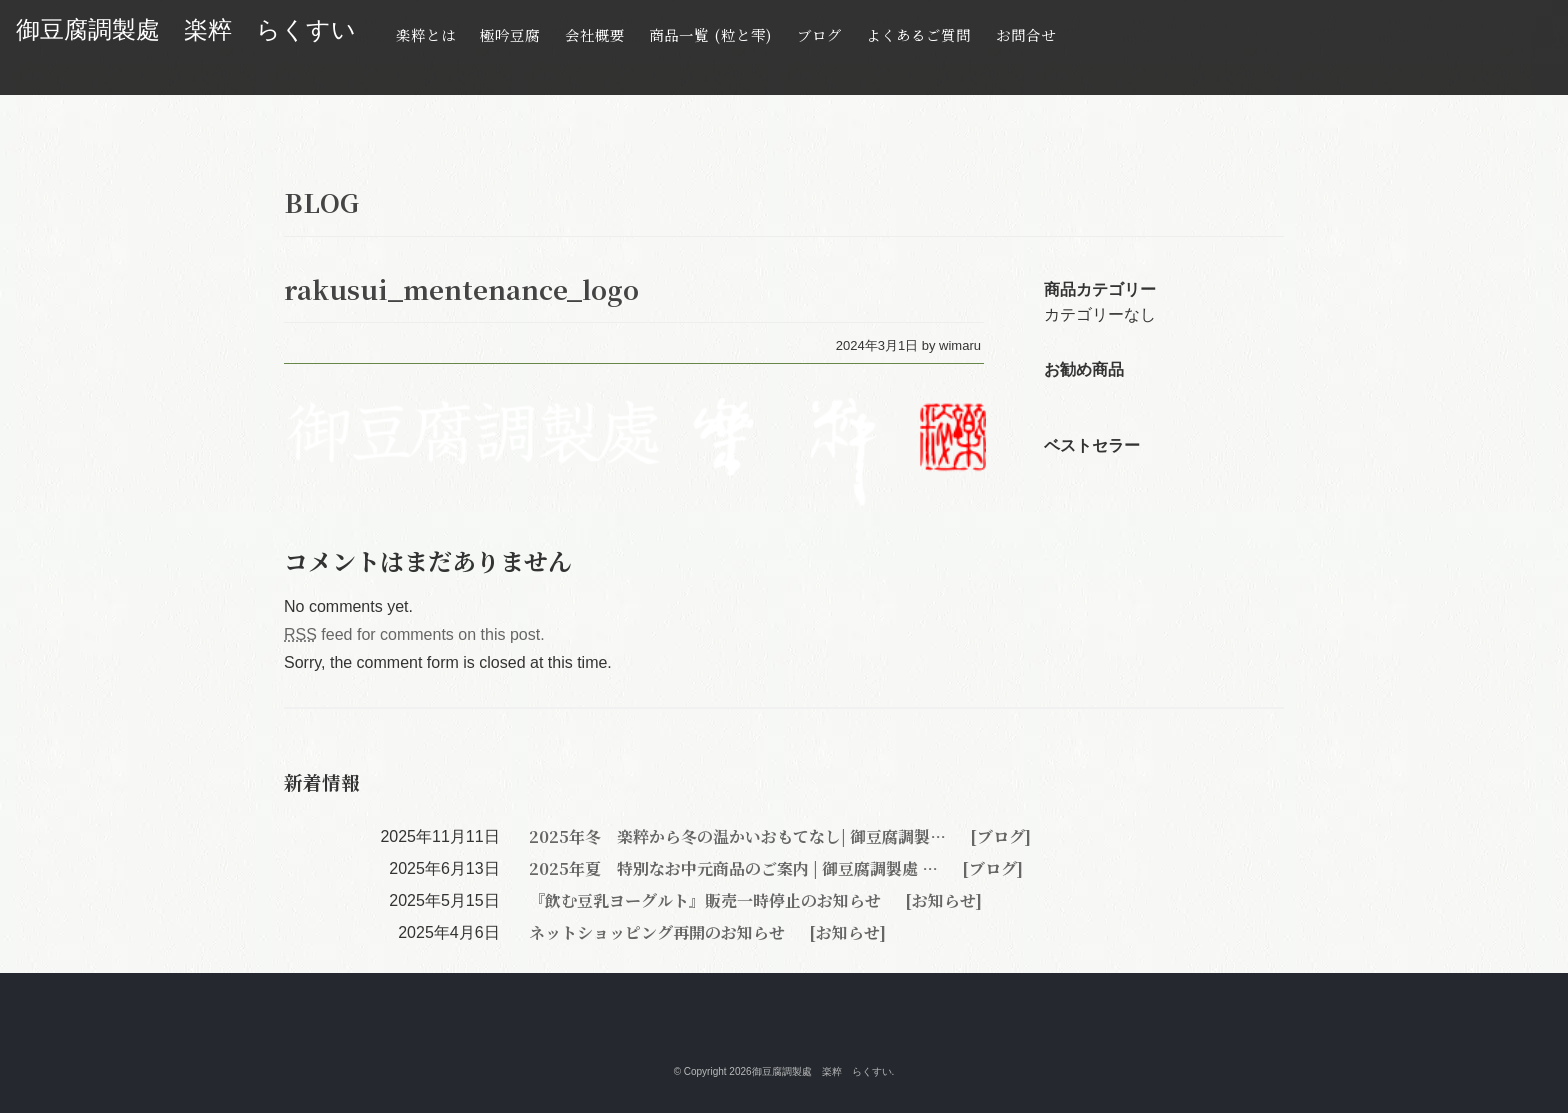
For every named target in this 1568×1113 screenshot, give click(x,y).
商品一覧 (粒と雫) (710, 34)
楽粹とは (426, 34)
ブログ (819, 34)
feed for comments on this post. (414, 634)
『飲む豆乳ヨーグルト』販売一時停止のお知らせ (707, 900)
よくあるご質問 (918, 34)
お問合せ (1026, 34)
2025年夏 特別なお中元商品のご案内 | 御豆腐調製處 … (735, 868)
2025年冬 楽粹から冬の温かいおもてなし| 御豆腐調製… (739, 836)
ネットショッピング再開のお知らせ (659, 932)
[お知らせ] (941, 900)
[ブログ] (998, 836)
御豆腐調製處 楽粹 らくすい (186, 29)
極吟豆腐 (510, 34)
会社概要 (595, 34)
